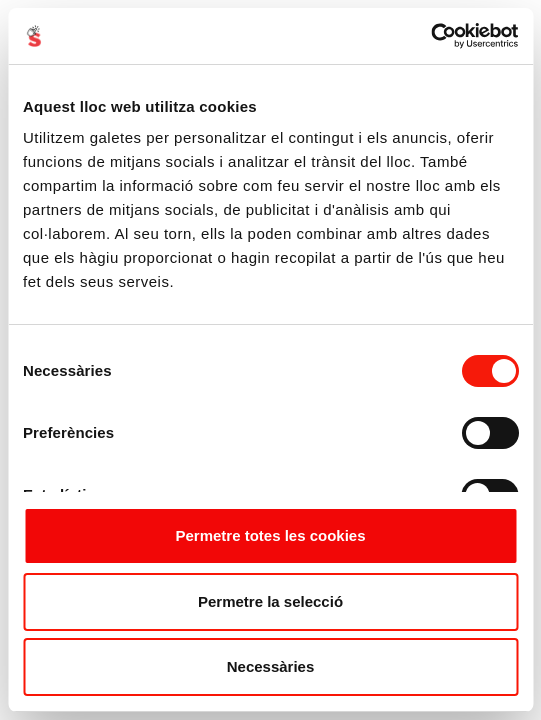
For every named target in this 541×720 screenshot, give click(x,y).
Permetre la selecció (270, 601)
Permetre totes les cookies (270, 535)
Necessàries (271, 666)
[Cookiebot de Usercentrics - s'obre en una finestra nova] (430, 36)
